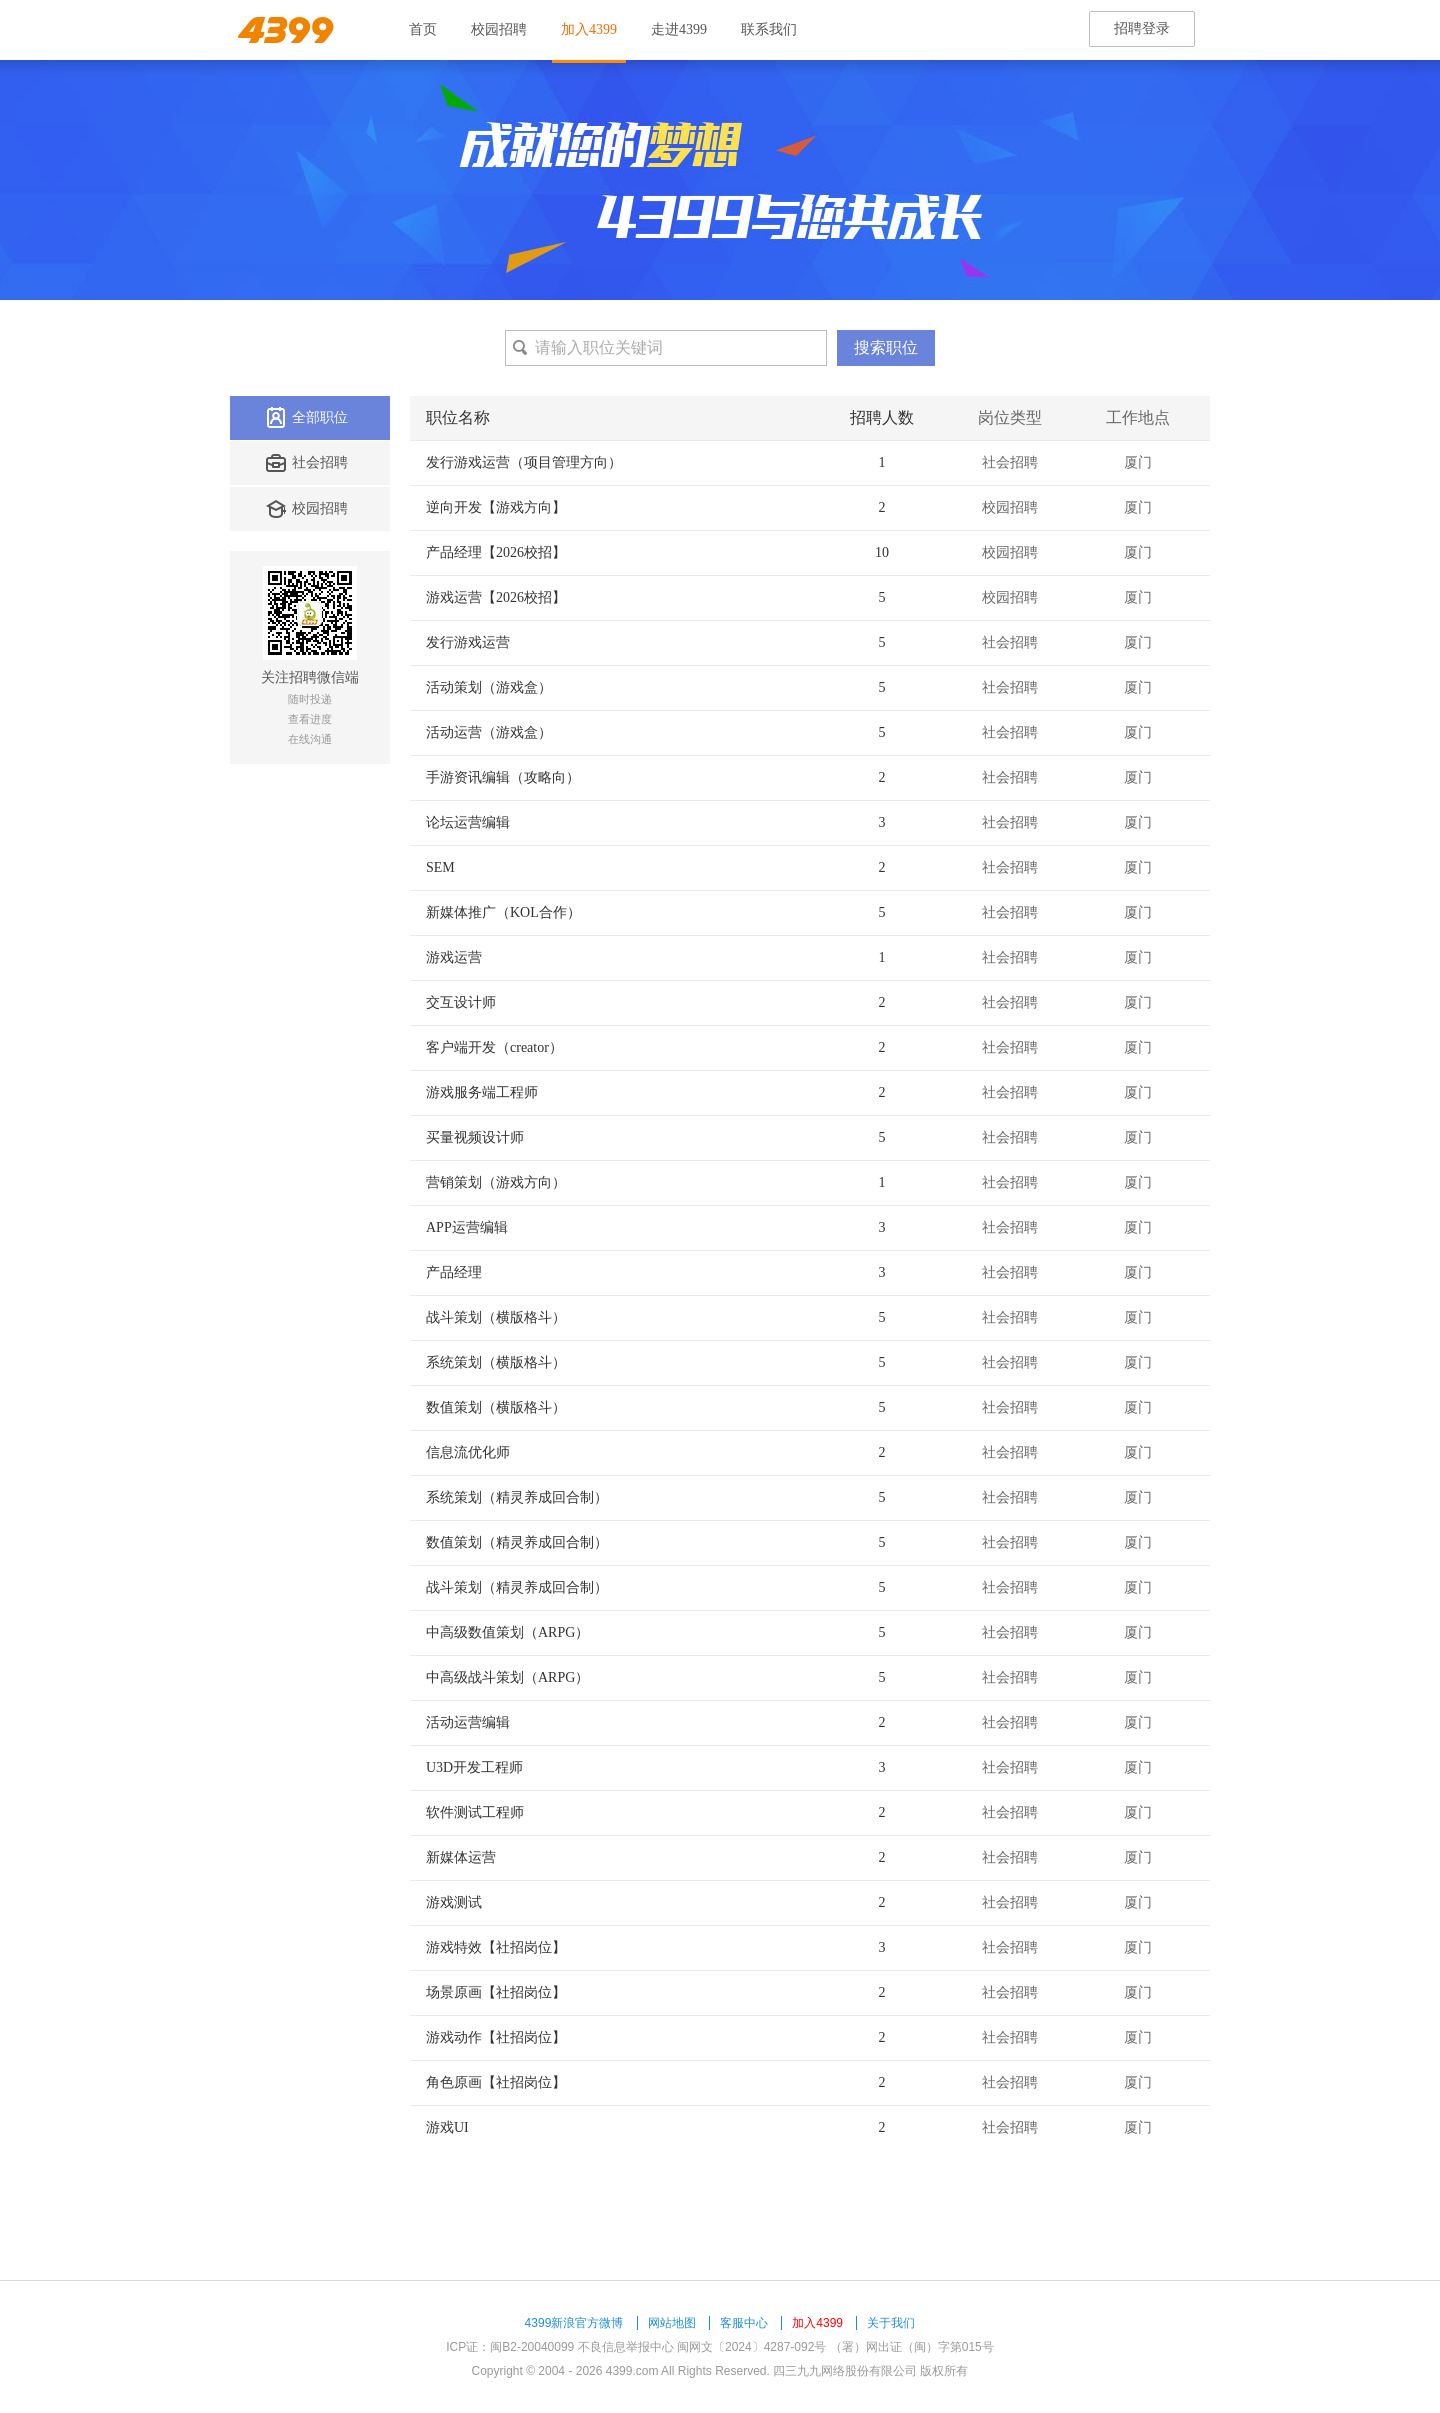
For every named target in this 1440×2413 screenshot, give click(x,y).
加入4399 (589, 29)
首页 (423, 29)
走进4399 (679, 29)
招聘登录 (1142, 28)
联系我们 (769, 29)
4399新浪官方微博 (574, 2323)
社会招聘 (306, 463)
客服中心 (744, 2323)
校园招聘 (499, 29)
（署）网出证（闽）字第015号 (912, 2347)
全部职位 (306, 418)
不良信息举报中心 (626, 2347)
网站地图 (672, 2323)
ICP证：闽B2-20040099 (510, 2347)
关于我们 (891, 2323)
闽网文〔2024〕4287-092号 (751, 2347)
